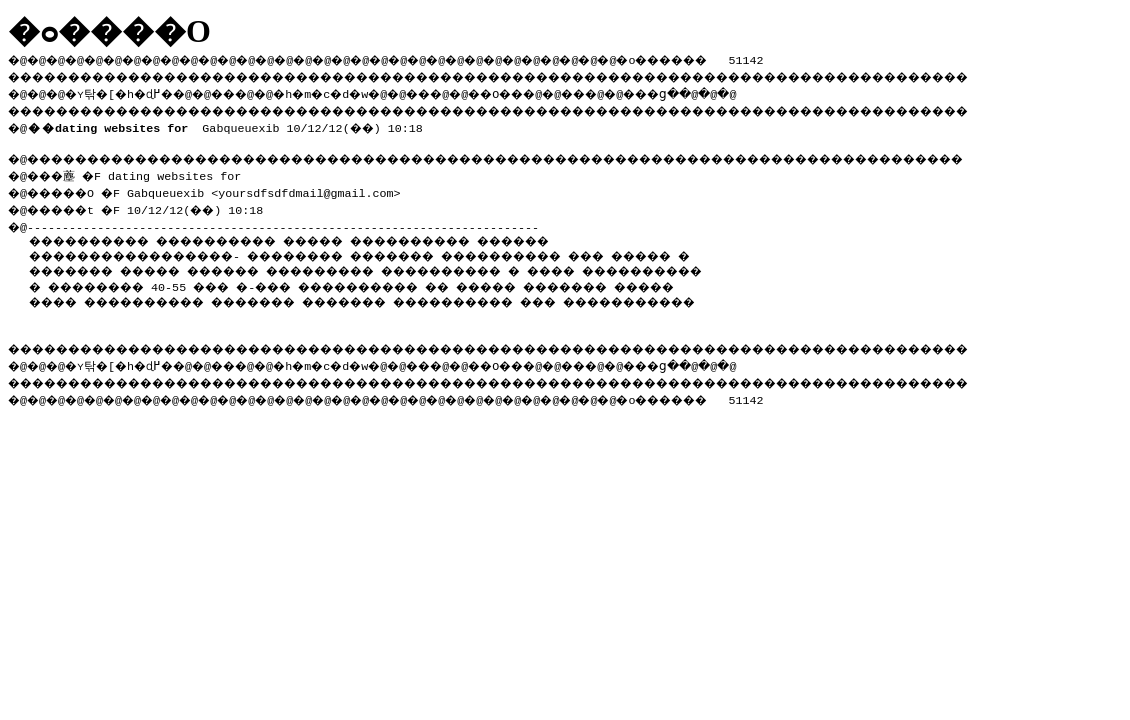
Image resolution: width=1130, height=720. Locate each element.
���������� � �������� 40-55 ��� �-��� (313, 282)
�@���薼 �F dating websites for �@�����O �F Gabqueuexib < (129, 180)
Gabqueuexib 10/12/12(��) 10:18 (229, 124)
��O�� (550, 91)
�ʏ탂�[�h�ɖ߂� (130, 91)
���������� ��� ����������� (309, 312)
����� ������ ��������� (379, 266)
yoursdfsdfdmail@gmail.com (319, 189)
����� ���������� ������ (478, 236)
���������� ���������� (173, 236)
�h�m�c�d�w (354, 91)
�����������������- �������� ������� (264, 251)
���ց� (726, 91)
